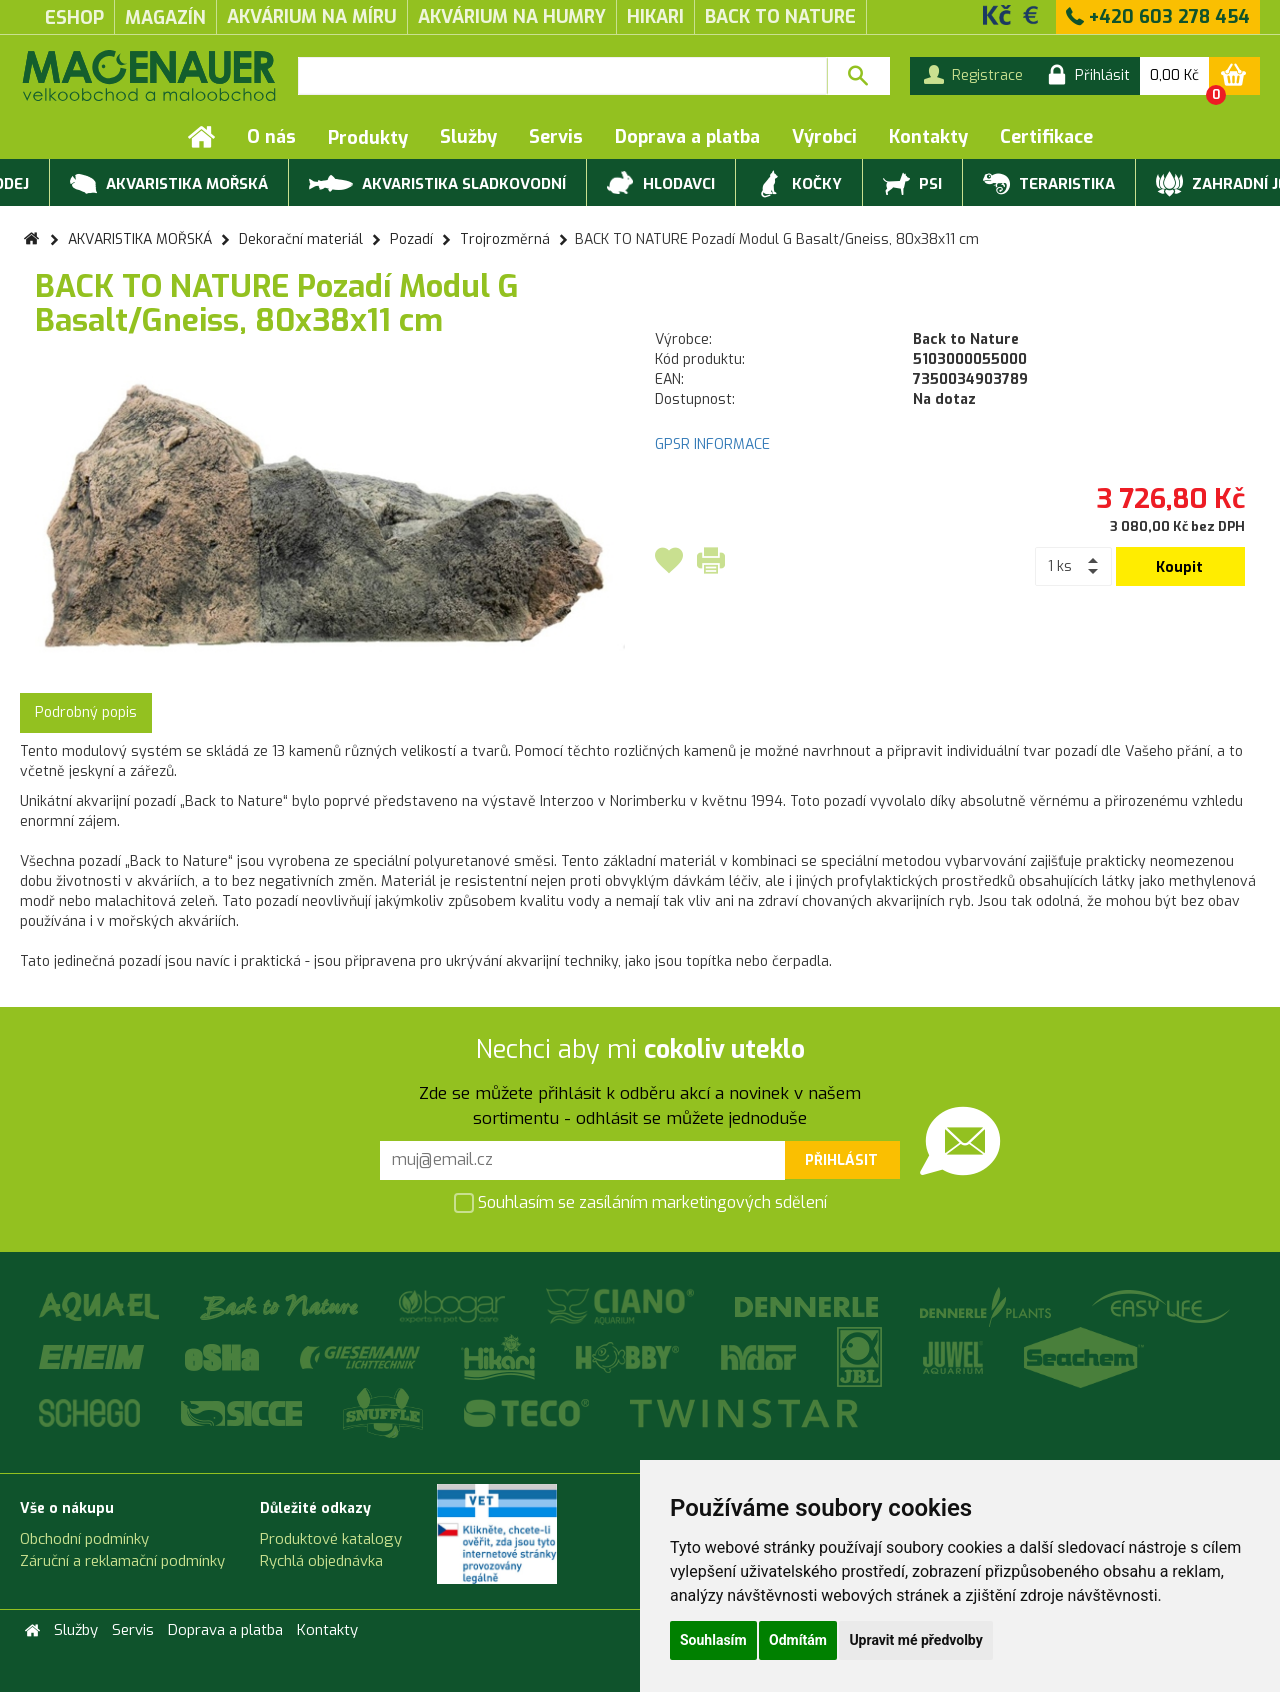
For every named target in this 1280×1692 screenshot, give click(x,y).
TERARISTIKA (1049, 185)
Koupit (1179, 567)
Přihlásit (841, 1160)
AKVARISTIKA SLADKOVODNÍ (437, 182)
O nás (271, 137)
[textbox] (562, 76)
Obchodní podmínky (84, 1539)
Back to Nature (780, 17)
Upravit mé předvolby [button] (915, 1640)
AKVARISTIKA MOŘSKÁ (169, 185)
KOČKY (799, 185)
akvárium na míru (312, 17)
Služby (468, 137)
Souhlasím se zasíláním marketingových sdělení (640, 1203)
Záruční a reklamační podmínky (122, 1561)
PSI (912, 185)
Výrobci (824, 137)
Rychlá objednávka (321, 1561)
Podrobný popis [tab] (86, 712)
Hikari (655, 17)
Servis (556, 137)
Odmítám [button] (798, 1640)
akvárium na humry (512, 17)
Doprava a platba (687, 137)
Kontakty (928, 137)
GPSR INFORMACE (712, 444)
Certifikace (1046, 137)
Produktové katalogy (331, 1539)
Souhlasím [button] (713, 1640)
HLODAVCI (661, 185)
